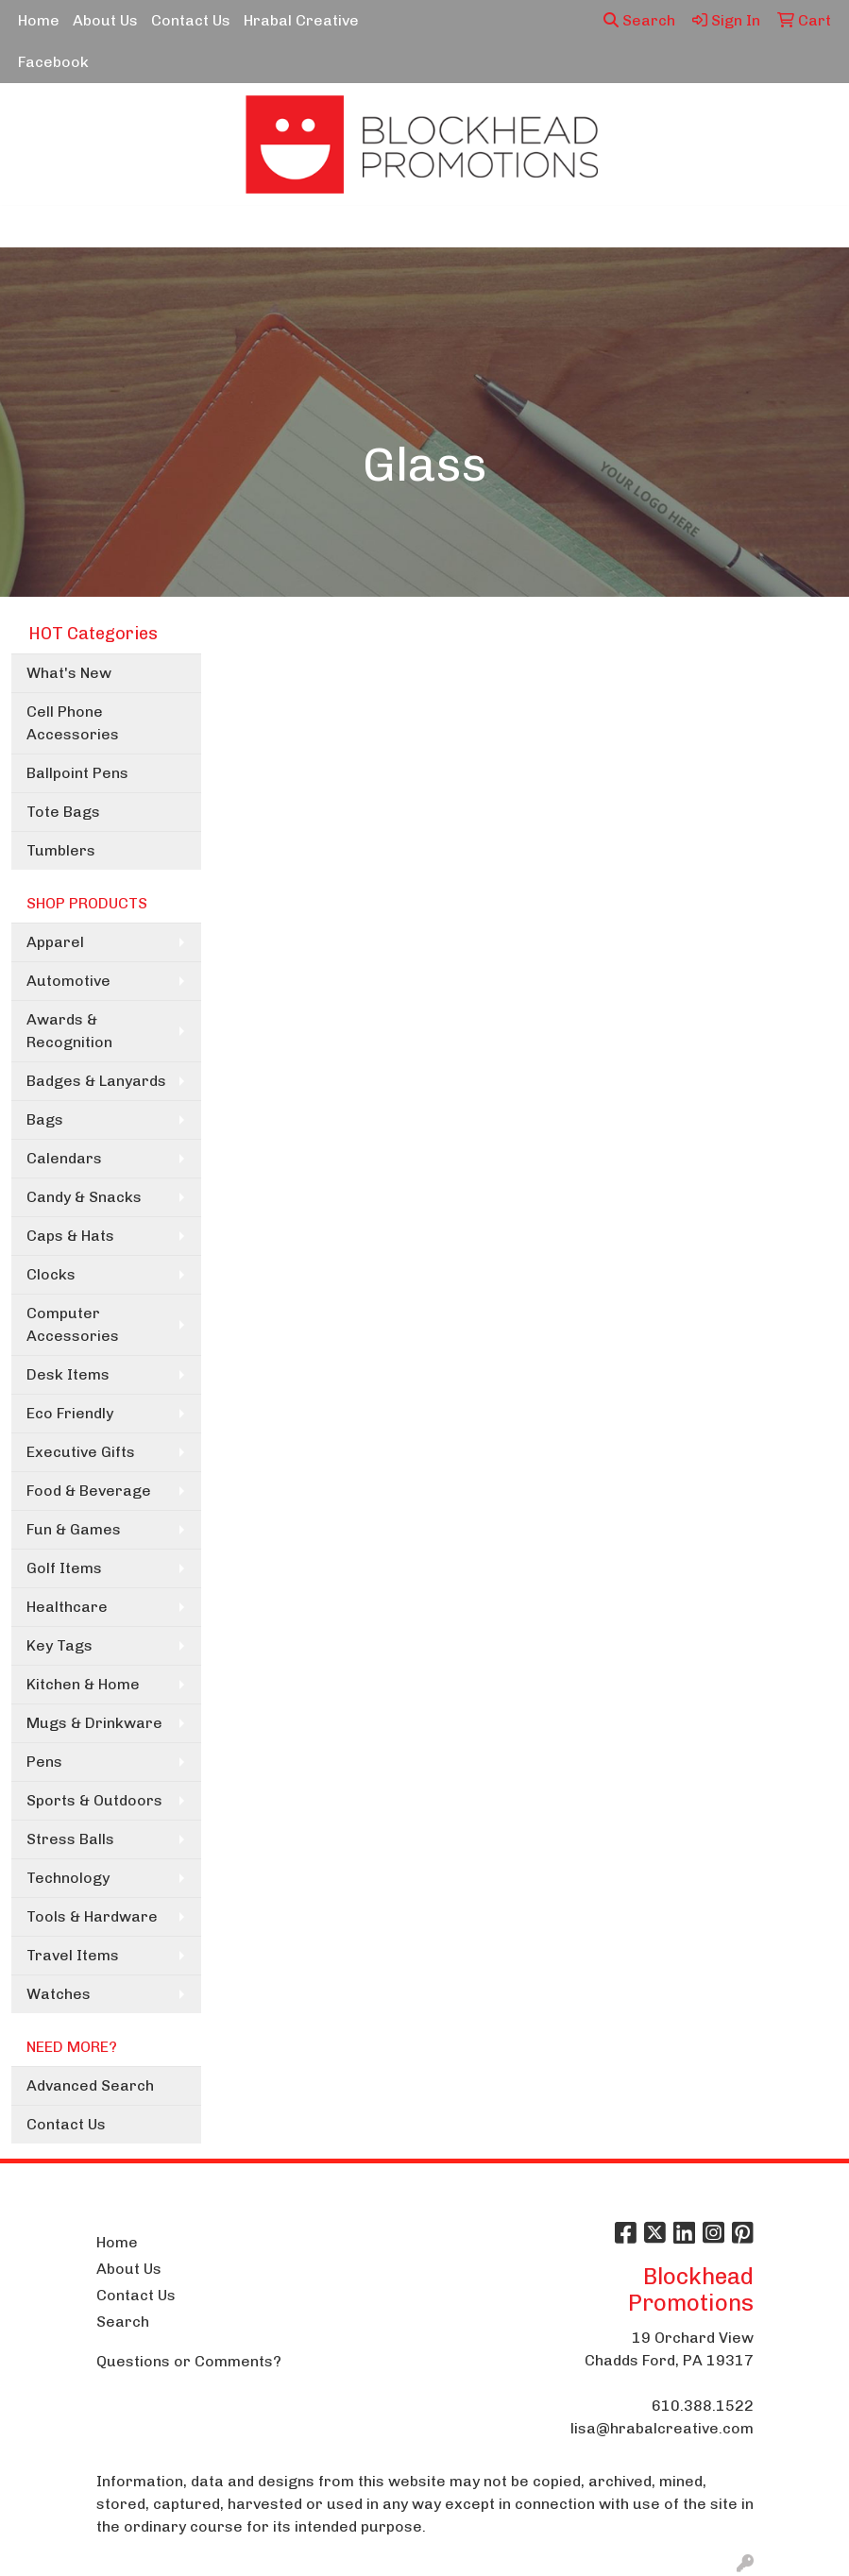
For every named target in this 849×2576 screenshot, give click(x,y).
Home (38, 20)
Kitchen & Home (83, 1684)
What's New (68, 673)
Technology (68, 1878)
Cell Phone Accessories (72, 723)
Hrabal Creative (301, 20)
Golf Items (64, 1568)
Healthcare (67, 1607)
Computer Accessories (72, 1324)
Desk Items (68, 1374)
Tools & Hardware (92, 1916)
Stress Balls (70, 1839)
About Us (105, 20)
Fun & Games (73, 1529)
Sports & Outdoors (94, 1800)
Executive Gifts (80, 1452)
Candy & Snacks (84, 1197)
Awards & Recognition (69, 1030)
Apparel (55, 942)
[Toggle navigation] (29, 226)
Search (639, 20)
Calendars (64, 1158)
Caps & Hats (70, 1236)
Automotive (68, 981)
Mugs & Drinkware (94, 1723)
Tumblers (60, 850)
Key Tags (59, 1645)
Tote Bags (63, 812)
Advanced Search (90, 2085)
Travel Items (72, 1955)
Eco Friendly (69, 1413)
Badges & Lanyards (96, 1081)
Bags (44, 1119)
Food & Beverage (88, 1491)
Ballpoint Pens (77, 773)
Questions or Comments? (188, 2361)
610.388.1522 (703, 2406)
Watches (58, 1994)
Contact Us (190, 20)
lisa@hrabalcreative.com (662, 2428)
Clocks (51, 1274)
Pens (44, 1762)
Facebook (53, 62)
